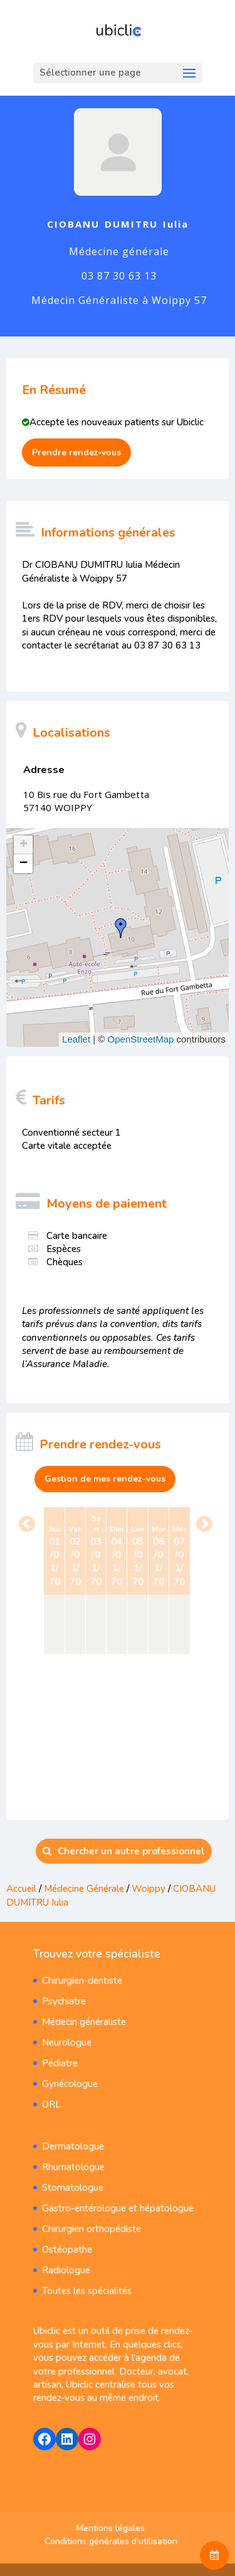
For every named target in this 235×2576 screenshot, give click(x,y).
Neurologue (66, 2042)
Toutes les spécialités (87, 2291)
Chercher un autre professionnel (124, 1851)
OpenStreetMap (141, 1039)
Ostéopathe (67, 2249)
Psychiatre (64, 2001)
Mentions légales (110, 2528)
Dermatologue (73, 2146)
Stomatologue (72, 2187)
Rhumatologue (73, 2167)
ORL (51, 2104)
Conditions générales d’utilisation (110, 2541)
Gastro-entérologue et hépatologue (118, 2208)
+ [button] (23, 845)
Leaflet (76, 1039)
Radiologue (66, 2270)
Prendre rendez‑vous (76, 452)
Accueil (21, 1888)
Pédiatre (60, 2063)
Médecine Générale (85, 1888)
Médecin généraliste (84, 2022)
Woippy (148, 1888)
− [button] (23, 863)
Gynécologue (70, 2084)
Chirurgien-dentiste (82, 1980)
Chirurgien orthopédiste (91, 2229)
